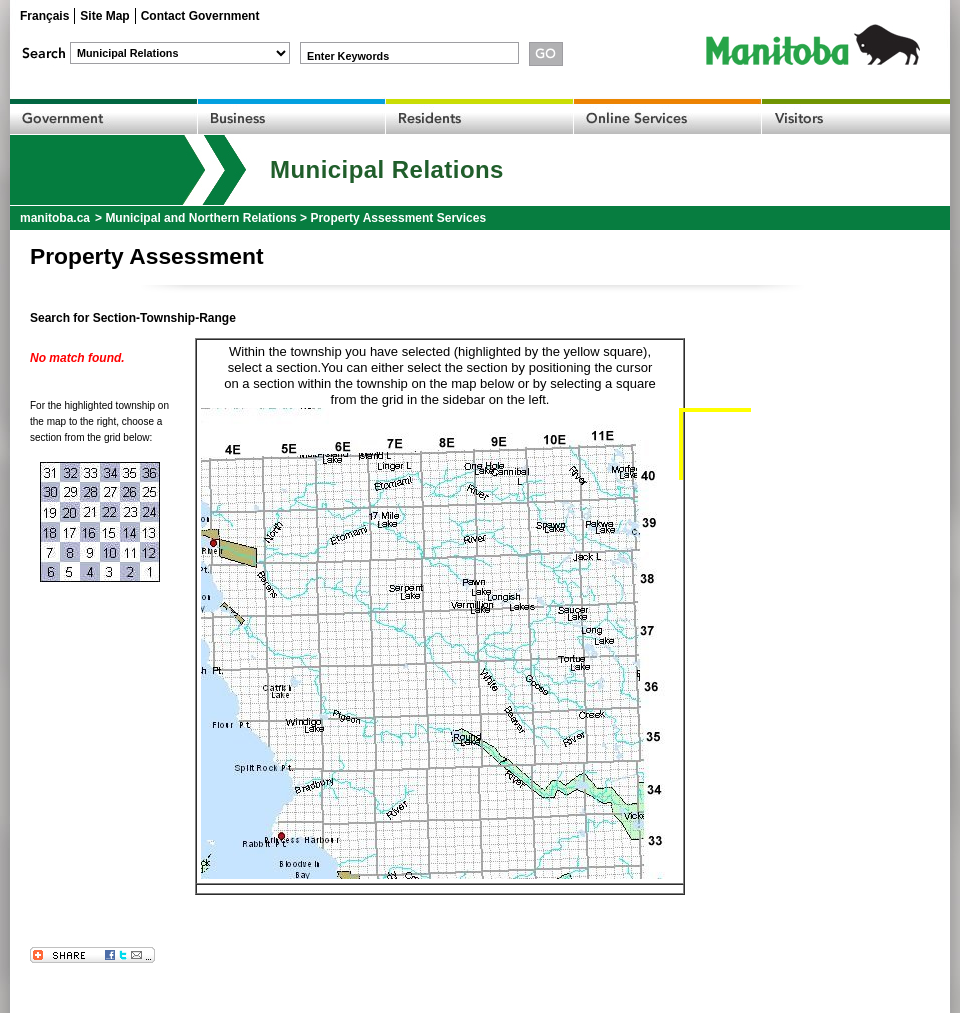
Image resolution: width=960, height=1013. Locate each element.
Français (44, 16)
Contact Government (200, 16)
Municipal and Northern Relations (200, 218)
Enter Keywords (348, 56)
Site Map (104, 16)
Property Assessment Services (398, 218)
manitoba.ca (55, 218)
